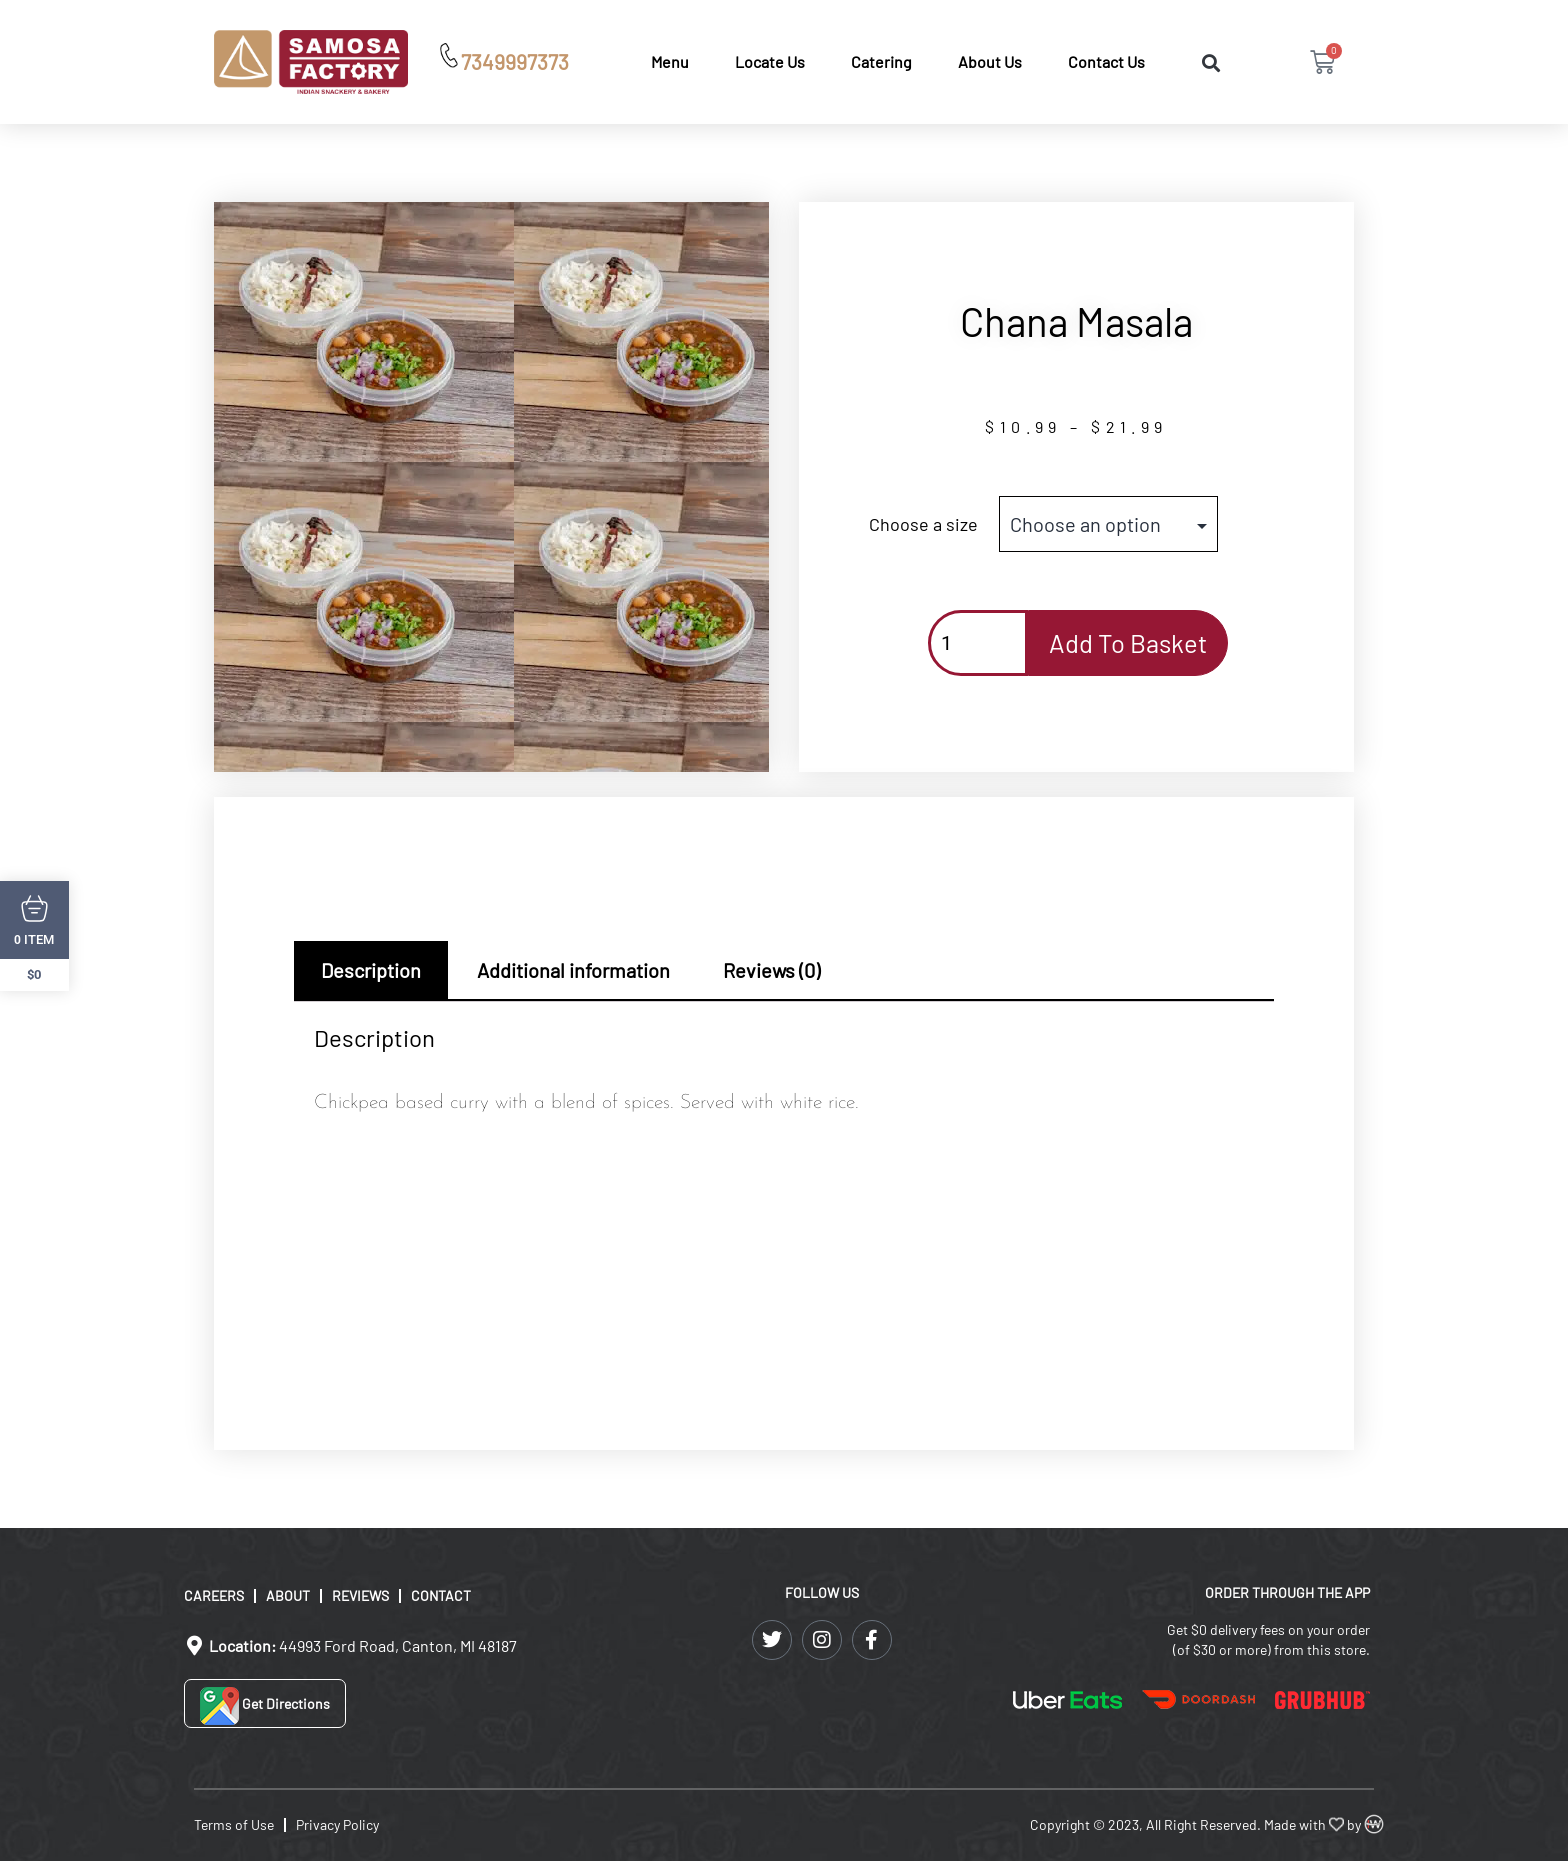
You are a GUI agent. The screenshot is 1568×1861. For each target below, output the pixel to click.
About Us (990, 61)
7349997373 (515, 61)
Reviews (360, 1595)
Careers (214, 1595)
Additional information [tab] (573, 970)
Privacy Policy (337, 1824)
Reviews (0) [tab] (771, 970)
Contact (441, 1595)
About (288, 1595)
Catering (881, 61)
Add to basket (1128, 642)
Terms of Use (234, 1824)
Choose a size (923, 524)
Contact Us (1106, 61)
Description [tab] (371, 970)
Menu (670, 61)
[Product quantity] (978, 643)
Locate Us (770, 61)
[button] (1210, 63)
